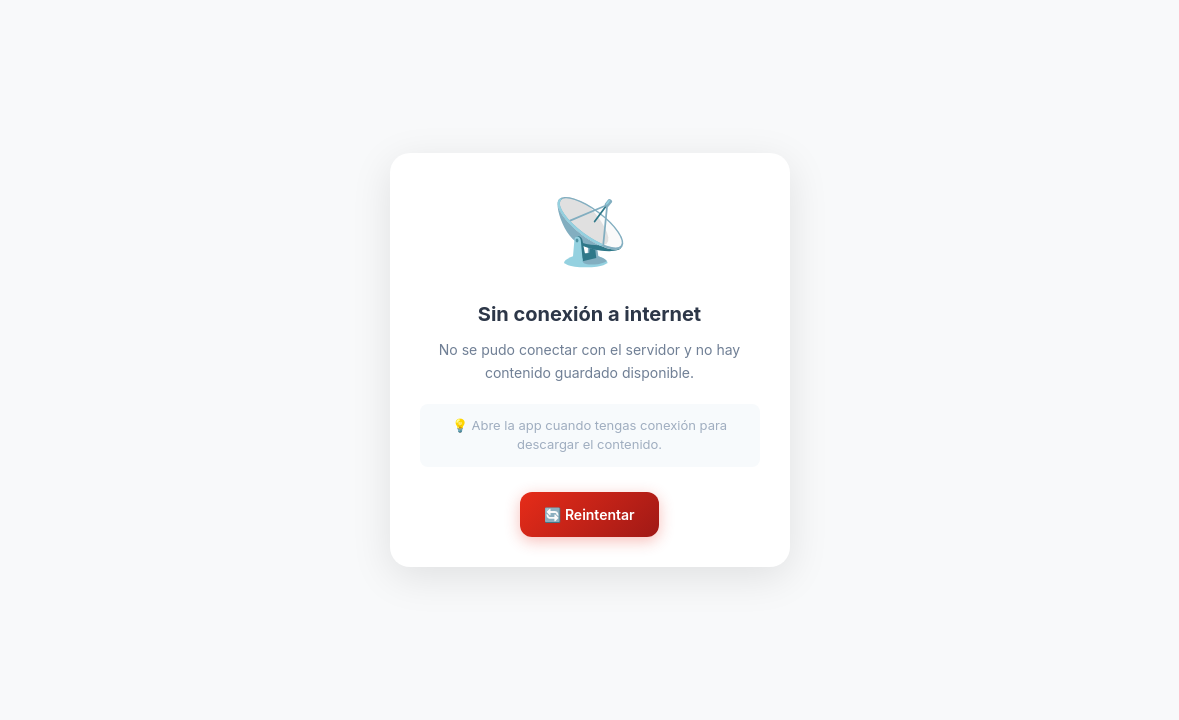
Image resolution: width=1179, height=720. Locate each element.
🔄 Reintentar (589, 514)
